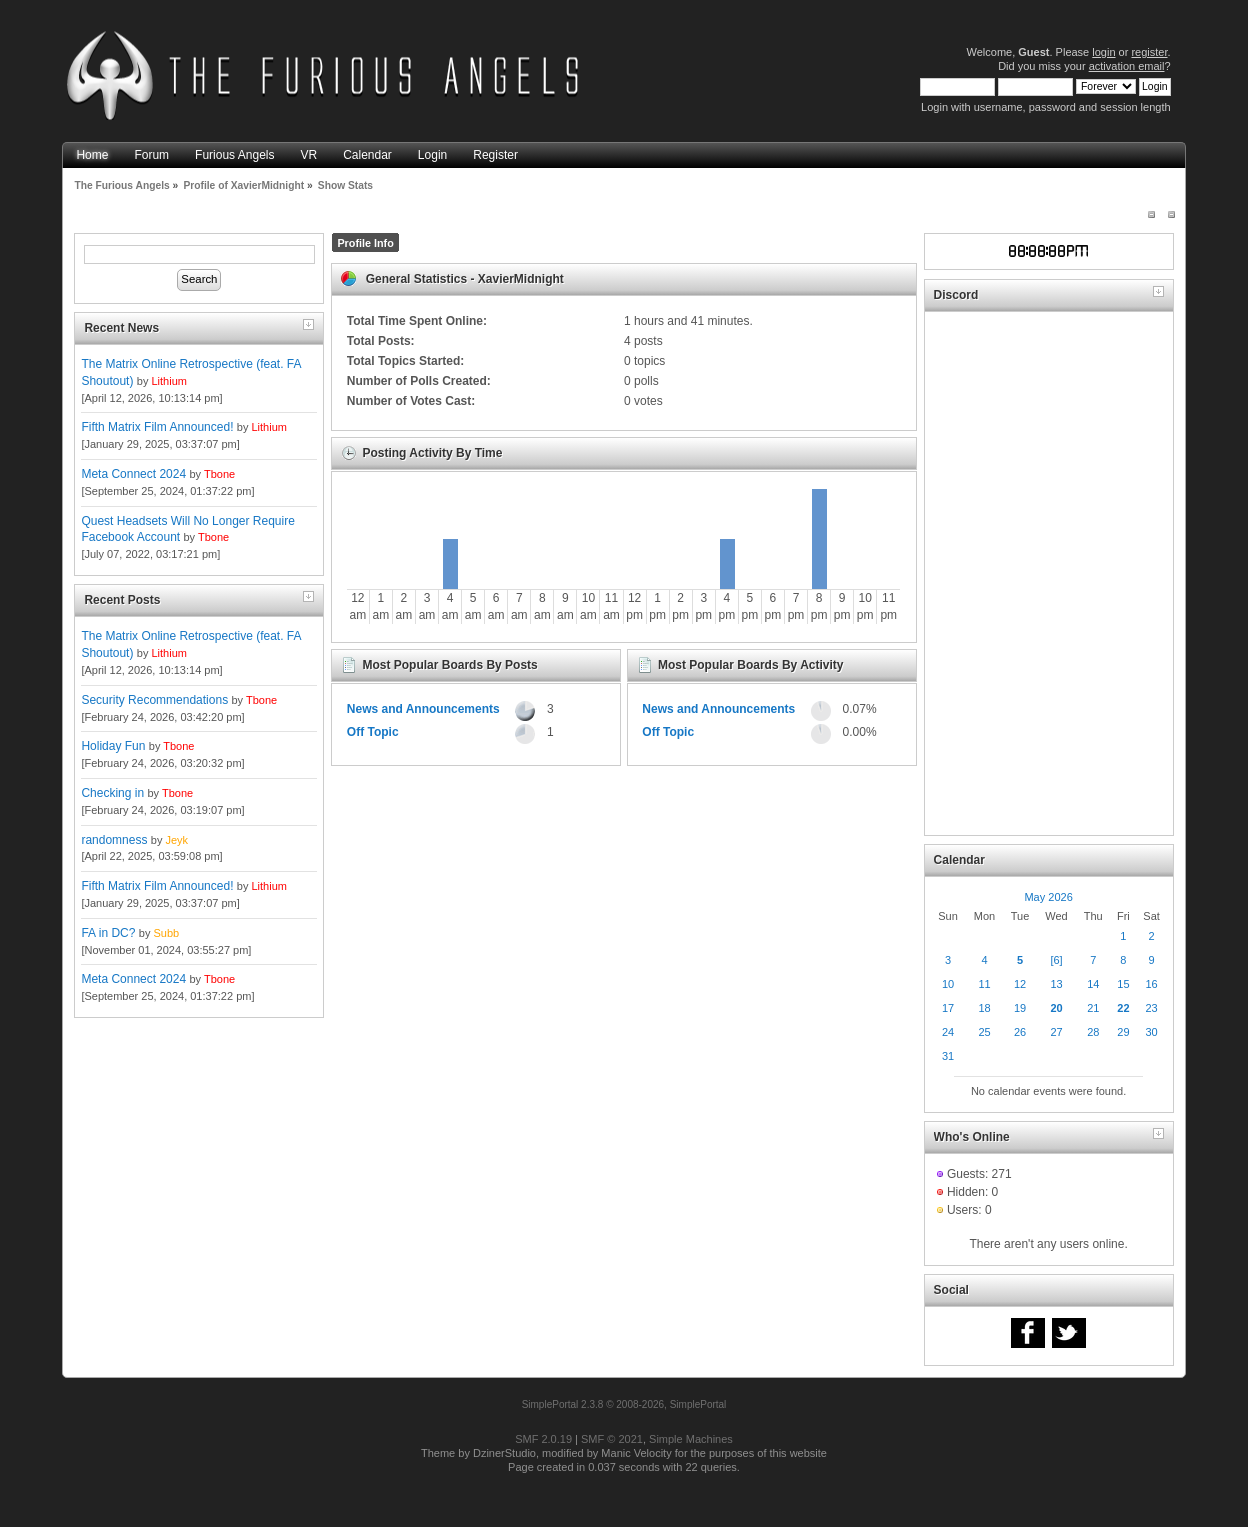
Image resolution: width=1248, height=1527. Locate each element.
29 (1123, 1032)
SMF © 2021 (612, 1439)
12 (1020, 984)
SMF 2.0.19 (543, 1439)
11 (984, 984)
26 (1020, 1032)
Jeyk (176, 840)
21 (1093, 1008)
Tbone (219, 474)
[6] (1056, 960)
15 (1123, 984)
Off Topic (373, 732)
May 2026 (1048, 897)
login (1103, 52)
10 (948, 984)
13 (1056, 984)
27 (1056, 1032)
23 (1151, 1008)
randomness (114, 840)
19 (1020, 1008)
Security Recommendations (154, 700)
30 (1151, 1032)
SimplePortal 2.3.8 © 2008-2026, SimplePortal (624, 1404)
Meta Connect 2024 (133, 474)
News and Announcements (423, 709)
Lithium (168, 381)
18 (984, 1008)
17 (948, 1008)
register (1149, 52)
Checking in (112, 793)
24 (948, 1032)
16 (1151, 984)
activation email (1127, 66)
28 (1093, 1032)
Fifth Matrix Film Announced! (157, 427)
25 (984, 1032)
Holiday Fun (113, 746)
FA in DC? (108, 933)
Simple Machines (691, 1439)
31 (948, 1056)
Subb (166, 933)
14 (1093, 984)
